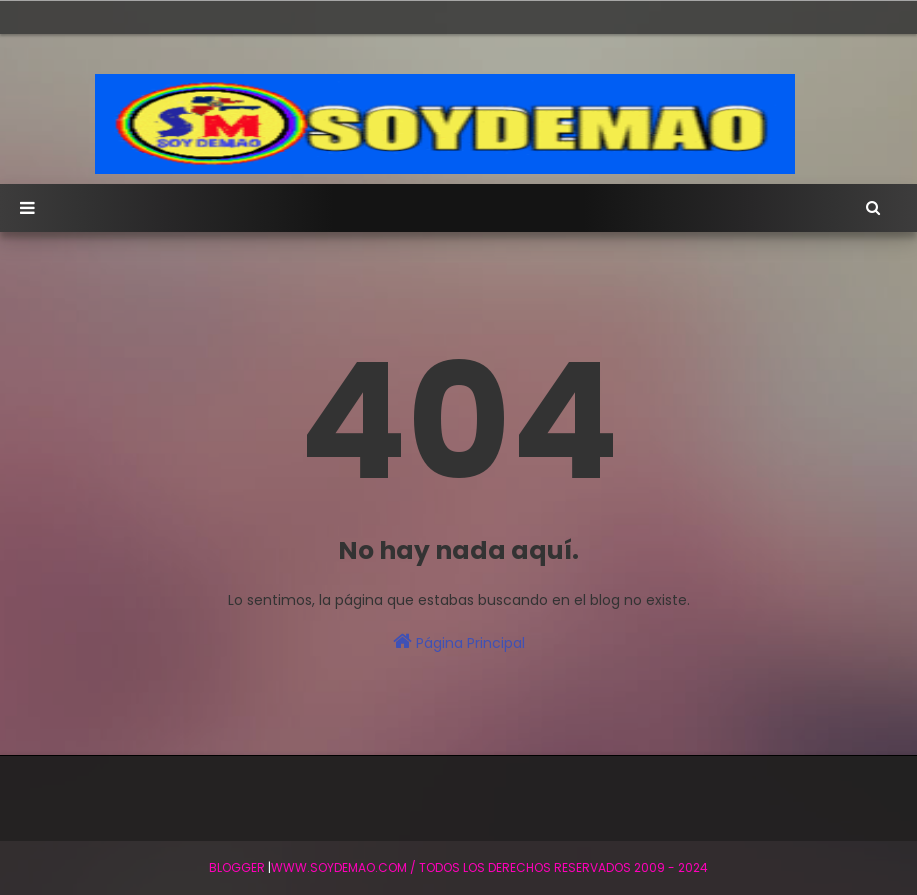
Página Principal (459, 642)
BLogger (237, 867)
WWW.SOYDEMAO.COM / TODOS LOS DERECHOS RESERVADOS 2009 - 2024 (489, 867)
